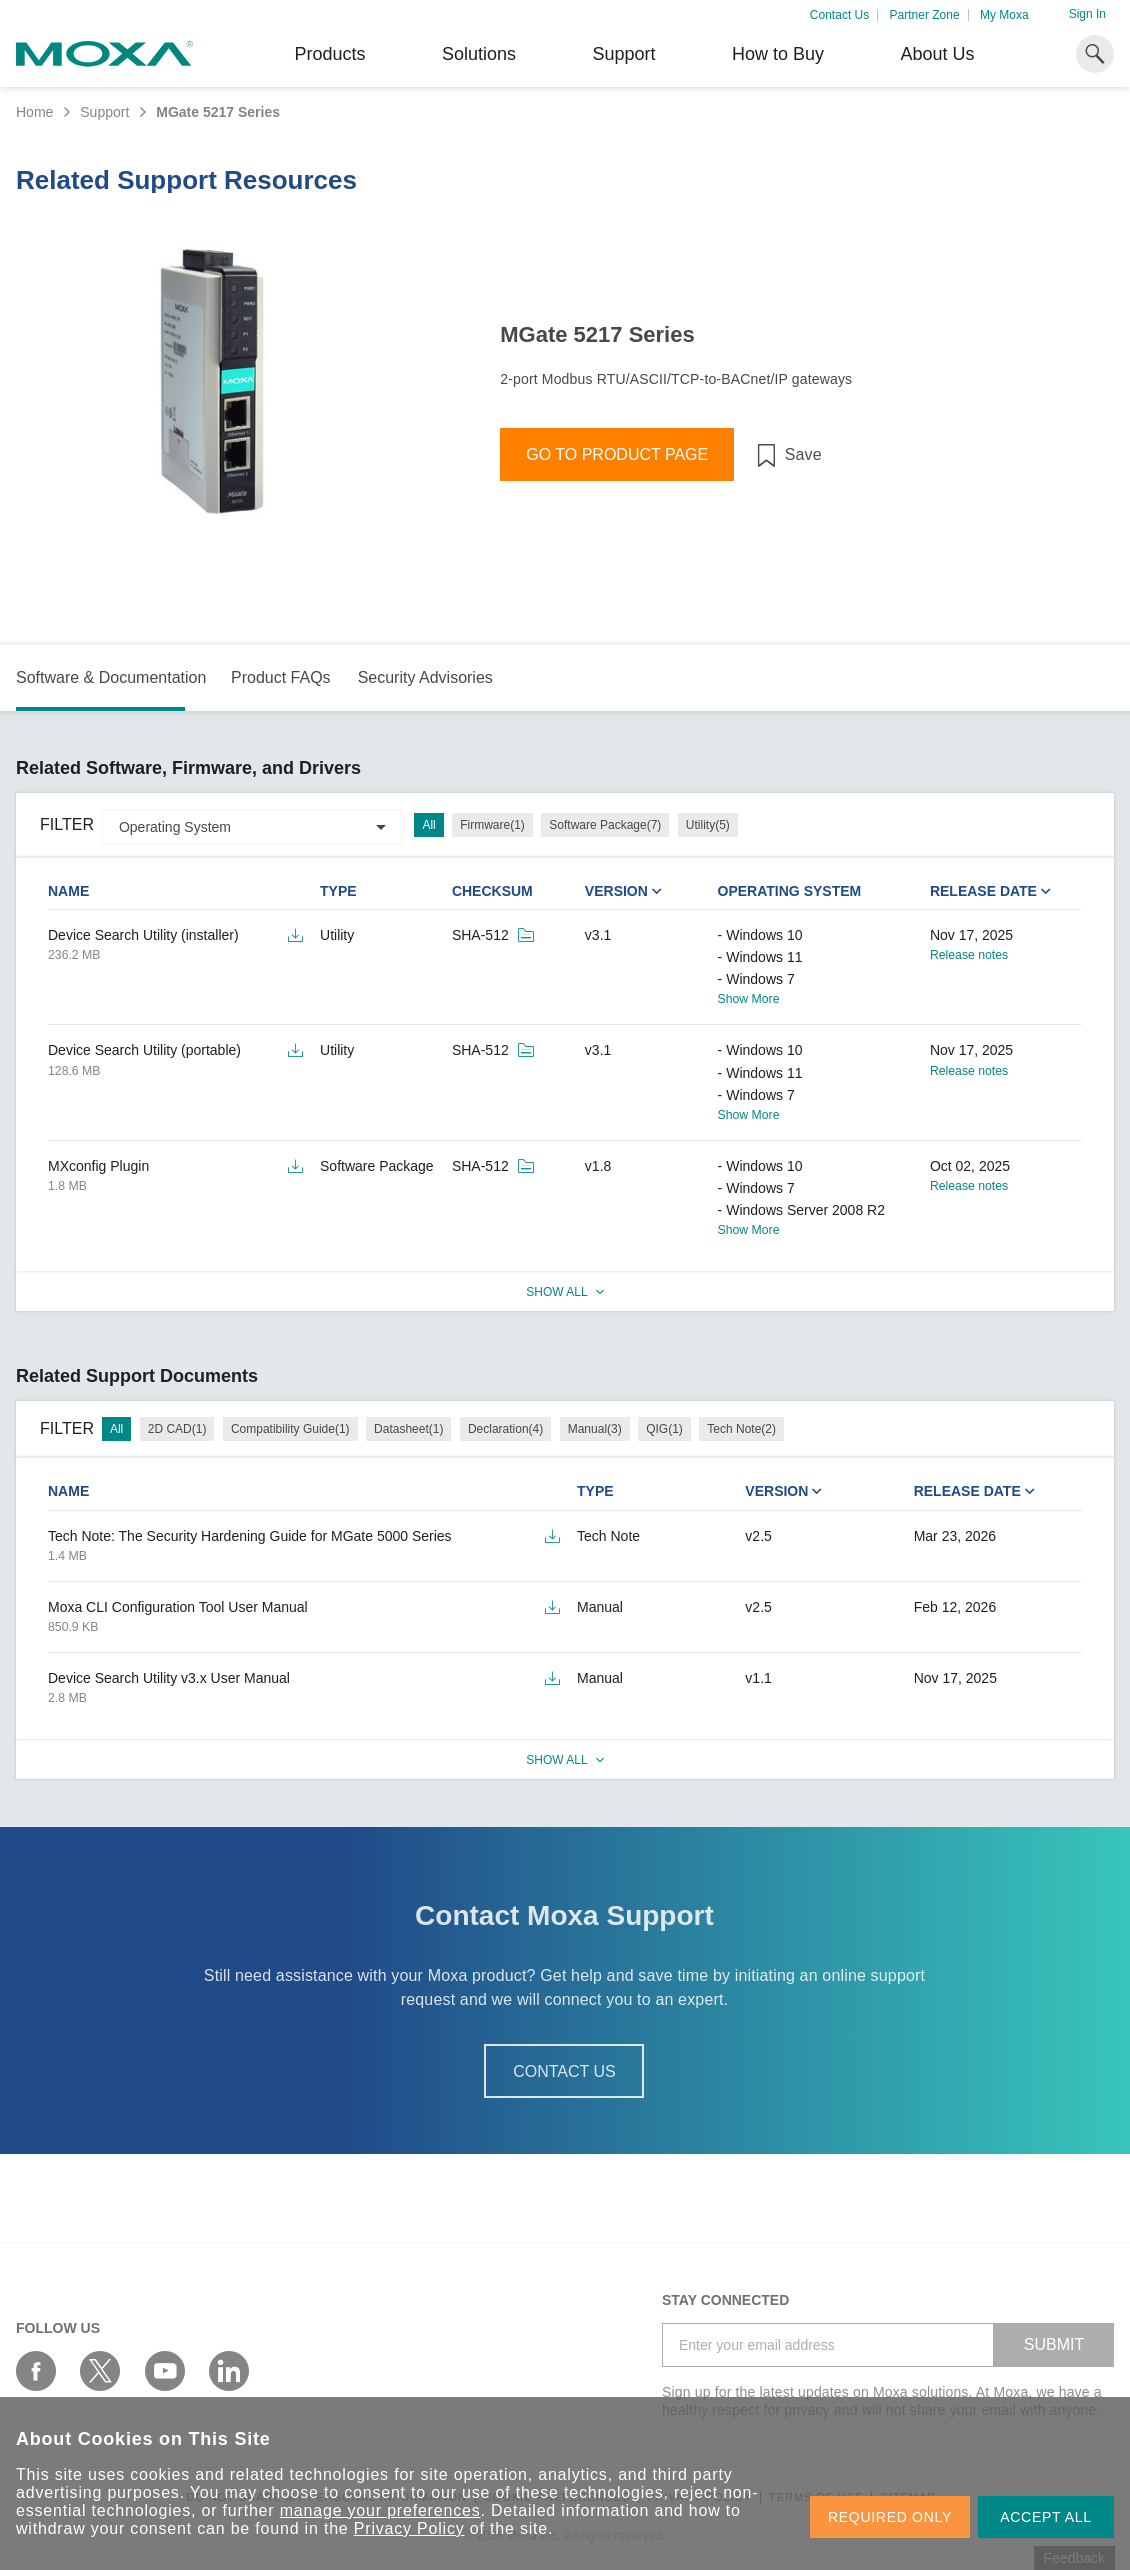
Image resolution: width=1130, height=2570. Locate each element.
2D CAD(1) (177, 1429)
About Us (937, 54)
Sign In (1087, 14)
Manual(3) (595, 1429)
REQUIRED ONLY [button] (890, 2517)
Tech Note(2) (741, 1429)
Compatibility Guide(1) (290, 1429)
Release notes (969, 955)
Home (34, 112)
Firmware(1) (492, 825)
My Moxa (1004, 15)
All (428, 825)
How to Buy (778, 54)
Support (623, 54)
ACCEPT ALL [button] (1046, 2517)
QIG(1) (664, 1429)
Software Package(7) (605, 825)
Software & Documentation (111, 677)
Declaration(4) (505, 1429)
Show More (749, 999)
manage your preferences (380, 2510)
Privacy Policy (409, 2528)
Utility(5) (708, 825)
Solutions (479, 54)
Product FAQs (281, 677)
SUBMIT (1054, 2344)
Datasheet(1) (408, 1429)
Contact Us (839, 15)
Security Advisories (425, 677)
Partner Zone (925, 15)
